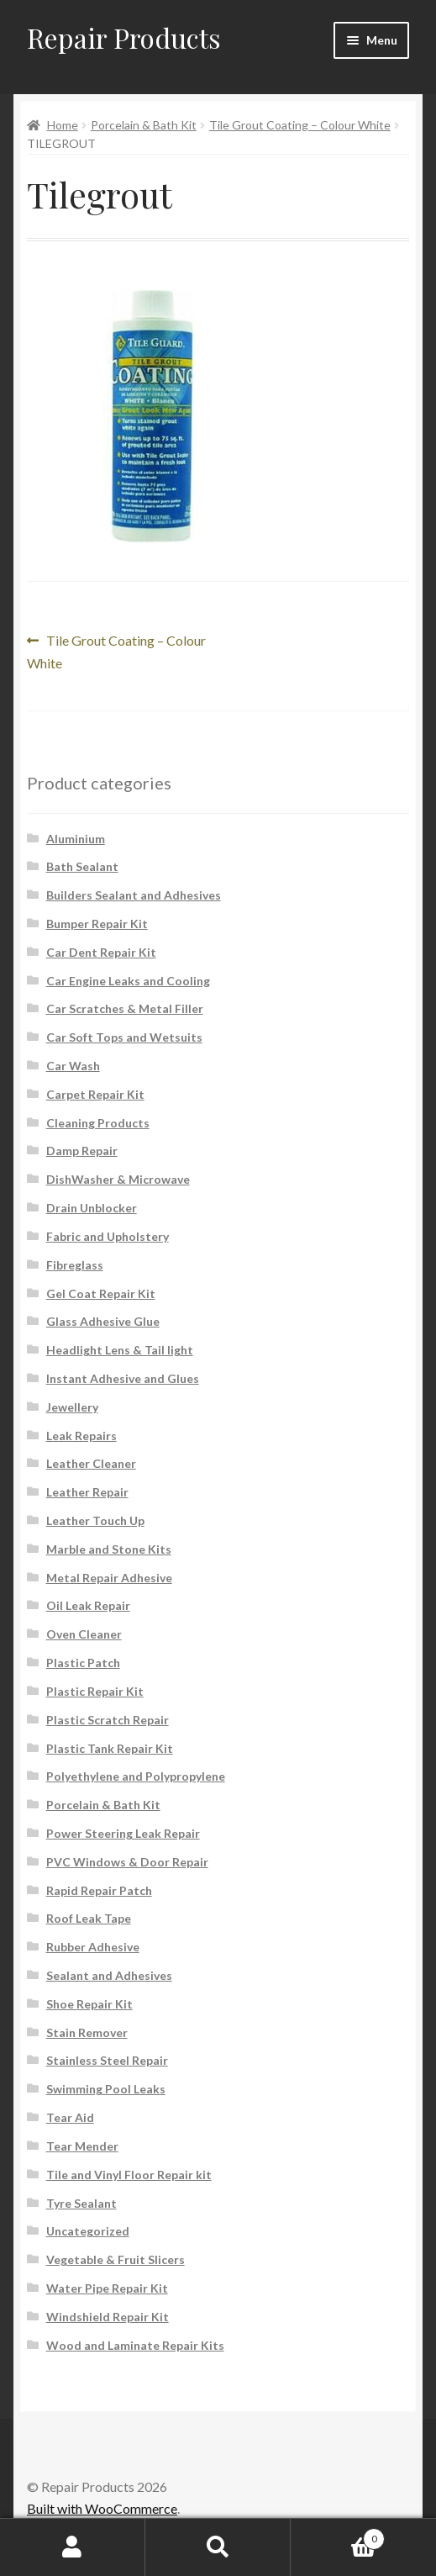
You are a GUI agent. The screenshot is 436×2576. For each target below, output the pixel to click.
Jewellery (72, 1407)
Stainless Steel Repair (107, 2060)
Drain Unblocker (91, 1208)
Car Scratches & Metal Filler (124, 1008)
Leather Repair (87, 1492)
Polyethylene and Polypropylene (135, 1776)
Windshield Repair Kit (107, 2316)
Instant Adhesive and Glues (122, 1378)
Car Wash (73, 1065)
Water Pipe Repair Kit (107, 2288)
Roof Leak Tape (88, 1918)
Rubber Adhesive (92, 1947)
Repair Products (124, 37)
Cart (338, 2535)
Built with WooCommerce (102, 2508)
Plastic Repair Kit (95, 1691)
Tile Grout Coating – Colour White (300, 125)
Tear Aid (70, 2117)
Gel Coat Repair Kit (100, 1293)
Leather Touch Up (95, 1520)
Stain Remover (87, 2032)
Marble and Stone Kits (108, 1549)
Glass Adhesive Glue (103, 1321)
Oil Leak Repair (88, 1605)
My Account (72, 2547)
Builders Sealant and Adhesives (133, 895)
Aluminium (75, 838)
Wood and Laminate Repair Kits (135, 2345)
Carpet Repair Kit (95, 1094)
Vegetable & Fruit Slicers (115, 2259)
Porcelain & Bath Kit (144, 125)
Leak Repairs (81, 1435)
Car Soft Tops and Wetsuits (124, 1037)
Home (62, 125)
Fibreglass (74, 1265)
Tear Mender (82, 2146)
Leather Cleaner (91, 1463)
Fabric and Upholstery (107, 1236)
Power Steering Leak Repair (123, 1833)
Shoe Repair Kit (89, 2004)
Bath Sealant (82, 866)
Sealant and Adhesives (109, 1975)
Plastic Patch (83, 1662)
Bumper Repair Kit (97, 923)
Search (218, 2547)
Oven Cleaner (84, 1634)
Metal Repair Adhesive (109, 1577)
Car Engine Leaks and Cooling (128, 981)
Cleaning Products (98, 1123)
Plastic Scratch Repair (107, 1720)
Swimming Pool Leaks (105, 2089)
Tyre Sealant (81, 2203)
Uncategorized (87, 2231)
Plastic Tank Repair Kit (109, 1748)
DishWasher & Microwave (118, 1179)
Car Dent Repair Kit (101, 952)
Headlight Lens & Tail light (119, 1350)
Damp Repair (82, 1150)
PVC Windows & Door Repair (127, 1862)
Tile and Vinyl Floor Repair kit (129, 2174)
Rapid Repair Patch (99, 1890)
